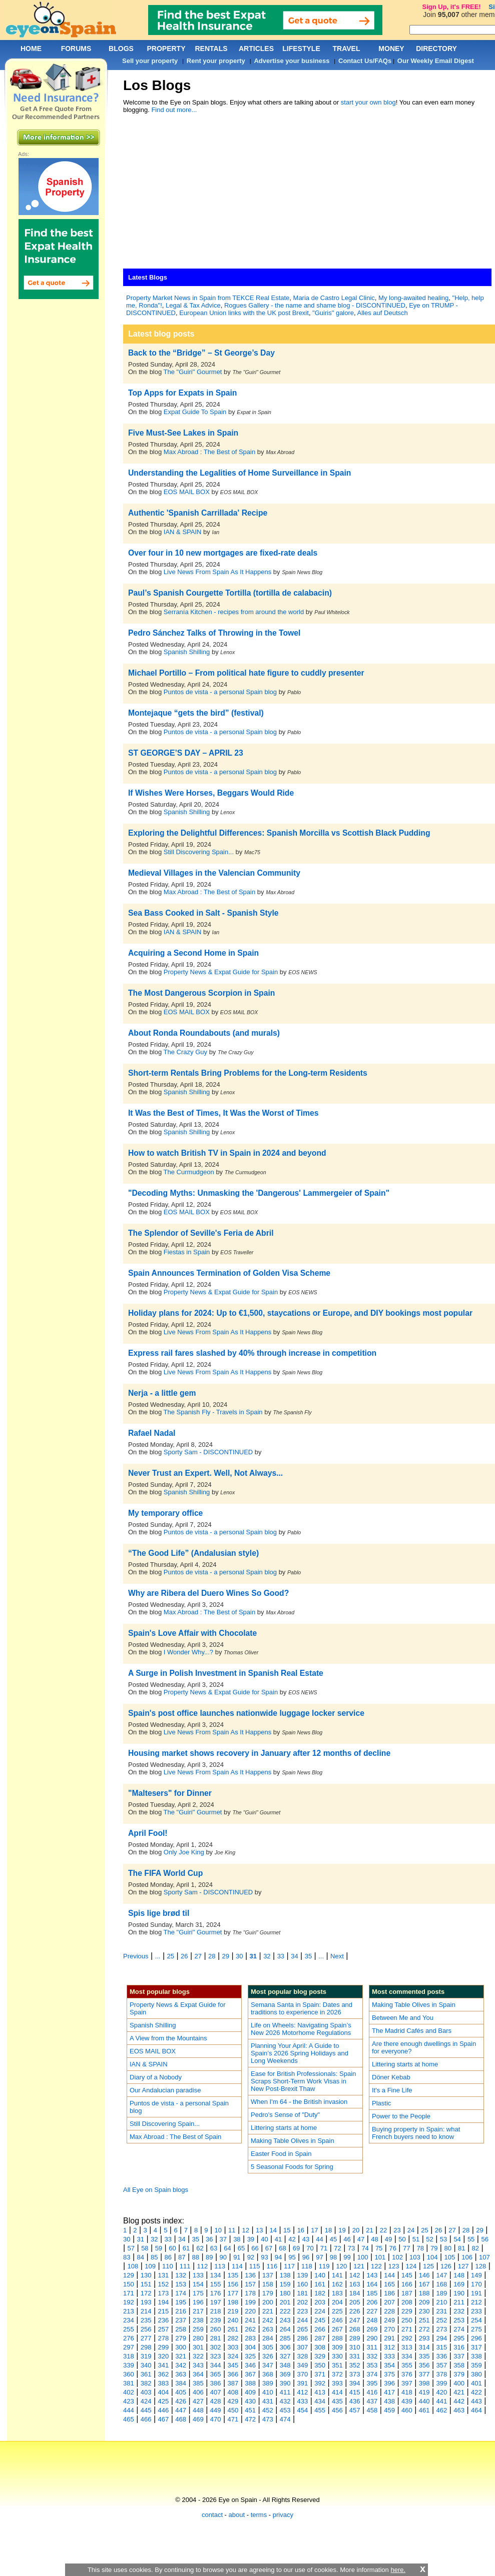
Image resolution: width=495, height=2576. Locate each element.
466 (146, 2419)
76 (392, 2248)
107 (484, 2257)
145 (406, 2275)
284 (267, 2338)
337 (458, 2356)
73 (351, 2248)
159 (285, 2284)
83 (126, 2257)
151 (146, 2284)
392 (319, 2383)
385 (198, 2383)
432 (285, 2401)
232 (458, 2311)
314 (424, 2347)
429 (233, 2401)
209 (424, 2302)
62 (199, 2248)
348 (285, 2365)
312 (389, 2347)
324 (233, 2356)
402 (128, 2392)
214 (146, 2311)
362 (163, 2374)
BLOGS (121, 49)
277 (146, 2338)
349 (302, 2365)
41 (278, 2239)
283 (250, 2338)
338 (476, 2356)
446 (163, 2410)
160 (302, 2284)
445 (146, 2410)
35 (308, 1956)
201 (285, 2302)
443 (476, 2401)
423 (128, 2401)
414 (337, 2392)
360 (128, 2374)
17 (314, 2230)
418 (406, 2392)
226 (354, 2311)
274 (458, 2329)
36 (209, 2239)
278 (163, 2338)
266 (319, 2329)
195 (180, 2302)
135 (233, 2275)
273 (441, 2329)
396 (389, 2383)
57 (131, 2248)
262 (250, 2329)
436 (354, 2401)
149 (476, 2275)
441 (441, 2401)
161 (319, 2284)
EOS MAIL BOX (187, 492)
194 (163, 2302)
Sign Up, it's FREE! (451, 7)
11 (231, 2230)
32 (266, 1956)
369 (285, 2374)
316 (458, 2347)
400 (458, 2383)
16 (300, 2230)
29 (225, 1956)
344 (215, 2365)
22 (383, 2230)
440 (424, 2401)
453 (285, 2410)
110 (167, 2266)
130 (146, 2275)
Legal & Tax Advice (193, 305)
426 (180, 2401)
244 (302, 2320)
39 (250, 2239)
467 (163, 2419)
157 (250, 2284)
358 (458, 2365)
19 (341, 2230)
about (237, 2514)
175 (198, 2293)
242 (267, 2320)
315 (441, 2347)
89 (209, 2257)
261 (233, 2329)
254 (476, 2320)
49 (388, 2239)
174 (180, 2293)
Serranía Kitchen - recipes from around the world (234, 612)
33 (280, 1956)
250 (406, 2320)
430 (250, 2401)
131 (163, 2275)
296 (476, 2338)
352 (354, 2365)
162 (337, 2284)
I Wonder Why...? (188, 1652)
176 (215, 2293)
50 (401, 2239)
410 (267, 2392)
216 (180, 2311)
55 (470, 2239)
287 (319, 2338)
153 (180, 2284)
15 (286, 2230)
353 (372, 2365)
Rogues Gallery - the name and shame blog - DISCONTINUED (314, 305)
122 (376, 2266)
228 (389, 2311)
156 (233, 2284)
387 (233, 2383)
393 (337, 2383)
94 (278, 2257)
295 (458, 2338)
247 (354, 2320)
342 (180, 2365)
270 (389, 2329)
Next (337, 1956)
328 (302, 2356)
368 (267, 2374)
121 (358, 2266)
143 (372, 2275)
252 (441, 2320)
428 (215, 2401)
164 (372, 2284)
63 (213, 2248)
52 (429, 2239)
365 (215, 2374)
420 (441, 2392)
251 (424, 2320)
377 (424, 2374)
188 (424, 2293)
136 (250, 2275)
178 (250, 2293)
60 (172, 2248)
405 (180, 2392)
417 (389, 2392)
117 (289, 2266)
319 (146, 2356)
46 (346, 2239)
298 (146, 2347)
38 (236, 2239)
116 (272, 2266)
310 (354, 2347)
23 (396, 2230)
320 (163, 2356)
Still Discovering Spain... (199, 852)
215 (163, 2311)
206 (372, 2302)
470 (215, 2419)
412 (302, 2392)
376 (406, 2374)
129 (128, 2275)
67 (268, 2248)
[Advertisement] (261, 194)
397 (406, 2383)
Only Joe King (184, 1852)
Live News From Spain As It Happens (217, 572)
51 (415, 2239)
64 (227, 2248)
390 (285, 2383)
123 (393, 2266)
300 (180, 2347)
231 (441, 2311)
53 (443, 2239)
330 (337, 2356)
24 (410, 2230)
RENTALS (211, 49)
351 (337, 2365)
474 (285, 2419)
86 (168, 2257)
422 (476, 2392)
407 (215, 2392)
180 (285, 2293)
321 (180, 2356)
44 (319, 2239)
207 (389, 2302)
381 (128, 2383)
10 (218, 2230)
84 (140, 2257)
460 (406, 2410)
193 (146, 2302)
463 (458, 2410)
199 (250, 2302)
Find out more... (174, 110)
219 (233, 2311)
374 (372, 2374)
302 (215, 2347)
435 (337, 2401)
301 (198, 2347)
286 (302, 2338)
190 (458, 2293)
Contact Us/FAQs (364, 61)
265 (302, 2329)
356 (424, 2365)
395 (372, 2383)
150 (128, 2284)
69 (296, 2248)
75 (378, 2248)
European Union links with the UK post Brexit (244, 313)
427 (198, 2401)
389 (267, 2383)
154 (198, 2284)
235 (146, 2320)
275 (476, 2329)
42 (291, 2239)
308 (319, 2347)
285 (285, 2338)
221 (267, 2311)
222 (285, 2311)
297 (128, 2347)
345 (233, 2365)
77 (406, 2248)
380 (476, 2374)
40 (264, 2239)
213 (128, 2311)
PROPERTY (166, 49)
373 (354, 2374)
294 (441, 2338)
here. (397, 2569)
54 (456, 2239)
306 (285, 2347)
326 (267, 2356)
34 (294, 1956)
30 (239, 1956)
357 (441, 2365)
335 (424, 2356)
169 (458, 2284)
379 (458, 2374)
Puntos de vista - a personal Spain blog (220, 692)
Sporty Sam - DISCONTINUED (208, 1452)
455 (319, 2410)
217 (198, 2311)
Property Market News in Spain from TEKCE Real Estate (207, 298)
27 (198, 1956)
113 (219, 2266)
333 (389, 2356)
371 (319, 2374)
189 (441, 2293)
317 (476, 2347)
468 (180, 2419)
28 (211, 1956)
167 (424, 2284)
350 (319, 2365)
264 (285, 2329)
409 (250, 2392)
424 (146, 2401)
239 (215, 2320)
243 (285, 2320)
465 (128, 2419)
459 (389, 2410)
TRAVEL (346, 49)
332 (372, 2356)
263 (267, 2329)
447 (180, 2410)
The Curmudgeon (190, 1172)
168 (441, 2284)
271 (406, 2329)
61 (186, 2248)
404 (163, 2392)
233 (476, 2311)
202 (302, 2302)
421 (458, 2392)
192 (128, 2302)
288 (337, 2338)
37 (223, 2239)
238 (198, 2320)
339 (128, 2365)
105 (449, 2257)
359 (476, 2365)
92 (250, 2257)
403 (146, 2392)
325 (250, 2356)
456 (337, 2410)
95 (291, 2257)
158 (267, 2284)
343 (198, 2365)
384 (180, 2383)
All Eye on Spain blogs (155, 2189)
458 (372, 2410)
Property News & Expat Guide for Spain (221, 972)
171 (128, 2293)
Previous (136, 1956)
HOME (31, 49)
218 (215, 2311)
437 (372, 2401)
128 (480, 2266)
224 (319, 2311)
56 (484, 2239)
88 (195, 2257)
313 (406, 2347)
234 (128, 2320)
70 (309, 2248)
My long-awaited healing (413, 298)
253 (458, 2320)
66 (254, 2248)
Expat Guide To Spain (195, 412)
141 (337, 2275)
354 (389, 2365)
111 (185, 2266)
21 (369, 2230)
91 (236, 2257)
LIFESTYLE (301, 49)
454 (302, 2410)
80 (447, 2248)
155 (215, 2284)
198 (233, 2302)
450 (233, 2410)
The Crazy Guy (185, 1052)
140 (319, 2275)
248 (372, 2320)
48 (374, 2239)
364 (198, 2374)
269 (372, 2329)
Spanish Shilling (187, 652)
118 (306, 2266)
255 (128, 2329)
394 (354, 2383)
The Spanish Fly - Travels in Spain (213, 1412)
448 (198, 2410)
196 (198, 2302)
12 (245, 2230)
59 (158, 2248)
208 (406, 2302)
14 (273, 2230)
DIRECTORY (436, 49)
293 (424, 2338)
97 (319, 2257)
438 (389, 2401)
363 (180, 2374)
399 (441, 2383)
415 (354, 2392)
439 (406, 2401)
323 (215, 2356)
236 (163, 2320)
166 (406, 2284)
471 (233, 2419)
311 (372, 2347)
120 (341, 2266)
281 (215, 2338)
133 (198, 2275)
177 (233, 2293)
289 (354, 2338)
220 (250, 2311)
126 (445, 2266)
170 (476, 2284)
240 (233, 2320)
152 (163, 2284)
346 (250, 2365)
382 (146, 2383)
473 (267, 2419)
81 (461, 2248)
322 (198, 2356)
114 (237, 2266)
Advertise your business (291, 61)
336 (441, 2356)
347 (267, 2365)
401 (476, 2383)
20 (355, 2230)
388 (250, 2383)
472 (250, 2419)
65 (241, 2248)
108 (133, 2266)
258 (180, 2329)
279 (180, 2338)
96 (305, 2257)
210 (441, 2302)
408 (233, 2392)
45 (333, 2239)
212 (476, 2302)
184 (354, 2293)
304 (250, 2347)
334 (406, 2356)
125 (428, 2266)
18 (328, 2230)
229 (406, 2311)
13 (259, 2230)
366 (233, 2374)
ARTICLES (256, 49)
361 (146, 2374)
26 (184, 1956)
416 (372, 2392)
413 (319, 2392)
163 (354, 2284)
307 (302, 2347)
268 (354, 2329)
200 (267, 2302)
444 (128, 2410)
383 (163, 2383)
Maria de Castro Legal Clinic (334, 298)
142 (354, 2275)
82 (475, 2248)
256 (146, 2329)
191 (476, 2293)
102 (397, 2257)
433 (302, 2401)
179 (267, 2293)
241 (250, 2320)
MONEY (391, 49)
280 (198, 2338)
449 (215, 2410)
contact (212, 2514)
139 (302, 2275)
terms (259, 2514)
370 (302, 2374)
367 (250, 2374)
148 (458, 2275)
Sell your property (150, 61)
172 (146, 2293)
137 (267, 2275)
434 (319, 2401)
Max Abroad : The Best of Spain (209, 452)
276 (128, 2338)
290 (372, 2338)
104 (432, 2257)
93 (264, 2257)
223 (302, 2311)
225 (337, 2311)
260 (215, 2329)
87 (181, 2257)
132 (180, 2275)
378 (441, 2374)
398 (424, 2383)
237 (180, 2320)
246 (337, 2320)
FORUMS (76, 49)
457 (354, 2410)
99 (346, 2257)
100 (362, 2257)
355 (406, 2365)
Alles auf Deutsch (382, 313)
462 (441, 2410)
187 (406, 2293)
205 (354, 2302)
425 (163, 2401)
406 (198, 2392)
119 (324, 2266)
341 (163, 2365)
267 (337, 2329)
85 (154, 2257)
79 (433, 2248)
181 (302, 2293)
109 (150, 2266)
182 (319, 2293)
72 (337, 2248)
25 (170, 1956)
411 (285, 2392)
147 (441, 2275)
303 (233, 2347)
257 (163, 2329)
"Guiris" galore (333, 313)
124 (411, 2266)
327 (285, 2356)
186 (389, 2293)
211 (458, 2302)
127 (463, 2266)
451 (250, 2410)
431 (267, 2401)
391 (302, 2383)
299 (163, 2347)
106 (466, 2257)
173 (163, 2293)
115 (254, 2266)
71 (323, 2248)
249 (389, 2320)
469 (198, 2419)
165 (389, 2284)
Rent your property (216, 61)
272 (424, 2329)
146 (424, 2275)
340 (146, 2365)
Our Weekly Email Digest (435, 61)
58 (144, 2248)
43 (305, 2239)
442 (458, 2401)
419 (424, 2392)
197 (215, 2302)
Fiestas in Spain (187, 1252)
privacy (283, 2514)
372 (337, 2374)
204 (337, 2302)
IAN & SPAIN (183, 532)
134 (215, 2275)
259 (198, 2329)
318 (128, 2356)
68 (282, 2248)
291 (389, 2338)
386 (215, 2383)
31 (253, 1956)
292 (406, 2338)
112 (202, 2266)
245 (319, 2320)
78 (419, 2248)
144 (389, 2275)
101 (380, 2257)
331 (354, 2356)
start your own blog (368, 102)
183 (337, 2293)
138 (285, 2275)
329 (319, 2356)
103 (414, 2257)
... (158, 1956)
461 (424, 2410)
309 (337, 2347)
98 (333, 2257)
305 (267, 2347)
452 (267, 2410)
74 (364, 2248)
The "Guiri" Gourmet (193, 372)
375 (389, 2374)
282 (233, 2338)
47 (360, 2239)
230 (424, 2311)
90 (223, 2257)
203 (319, 2302)
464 (476, 2410)
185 (372, 2293)
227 (372, 2311)
